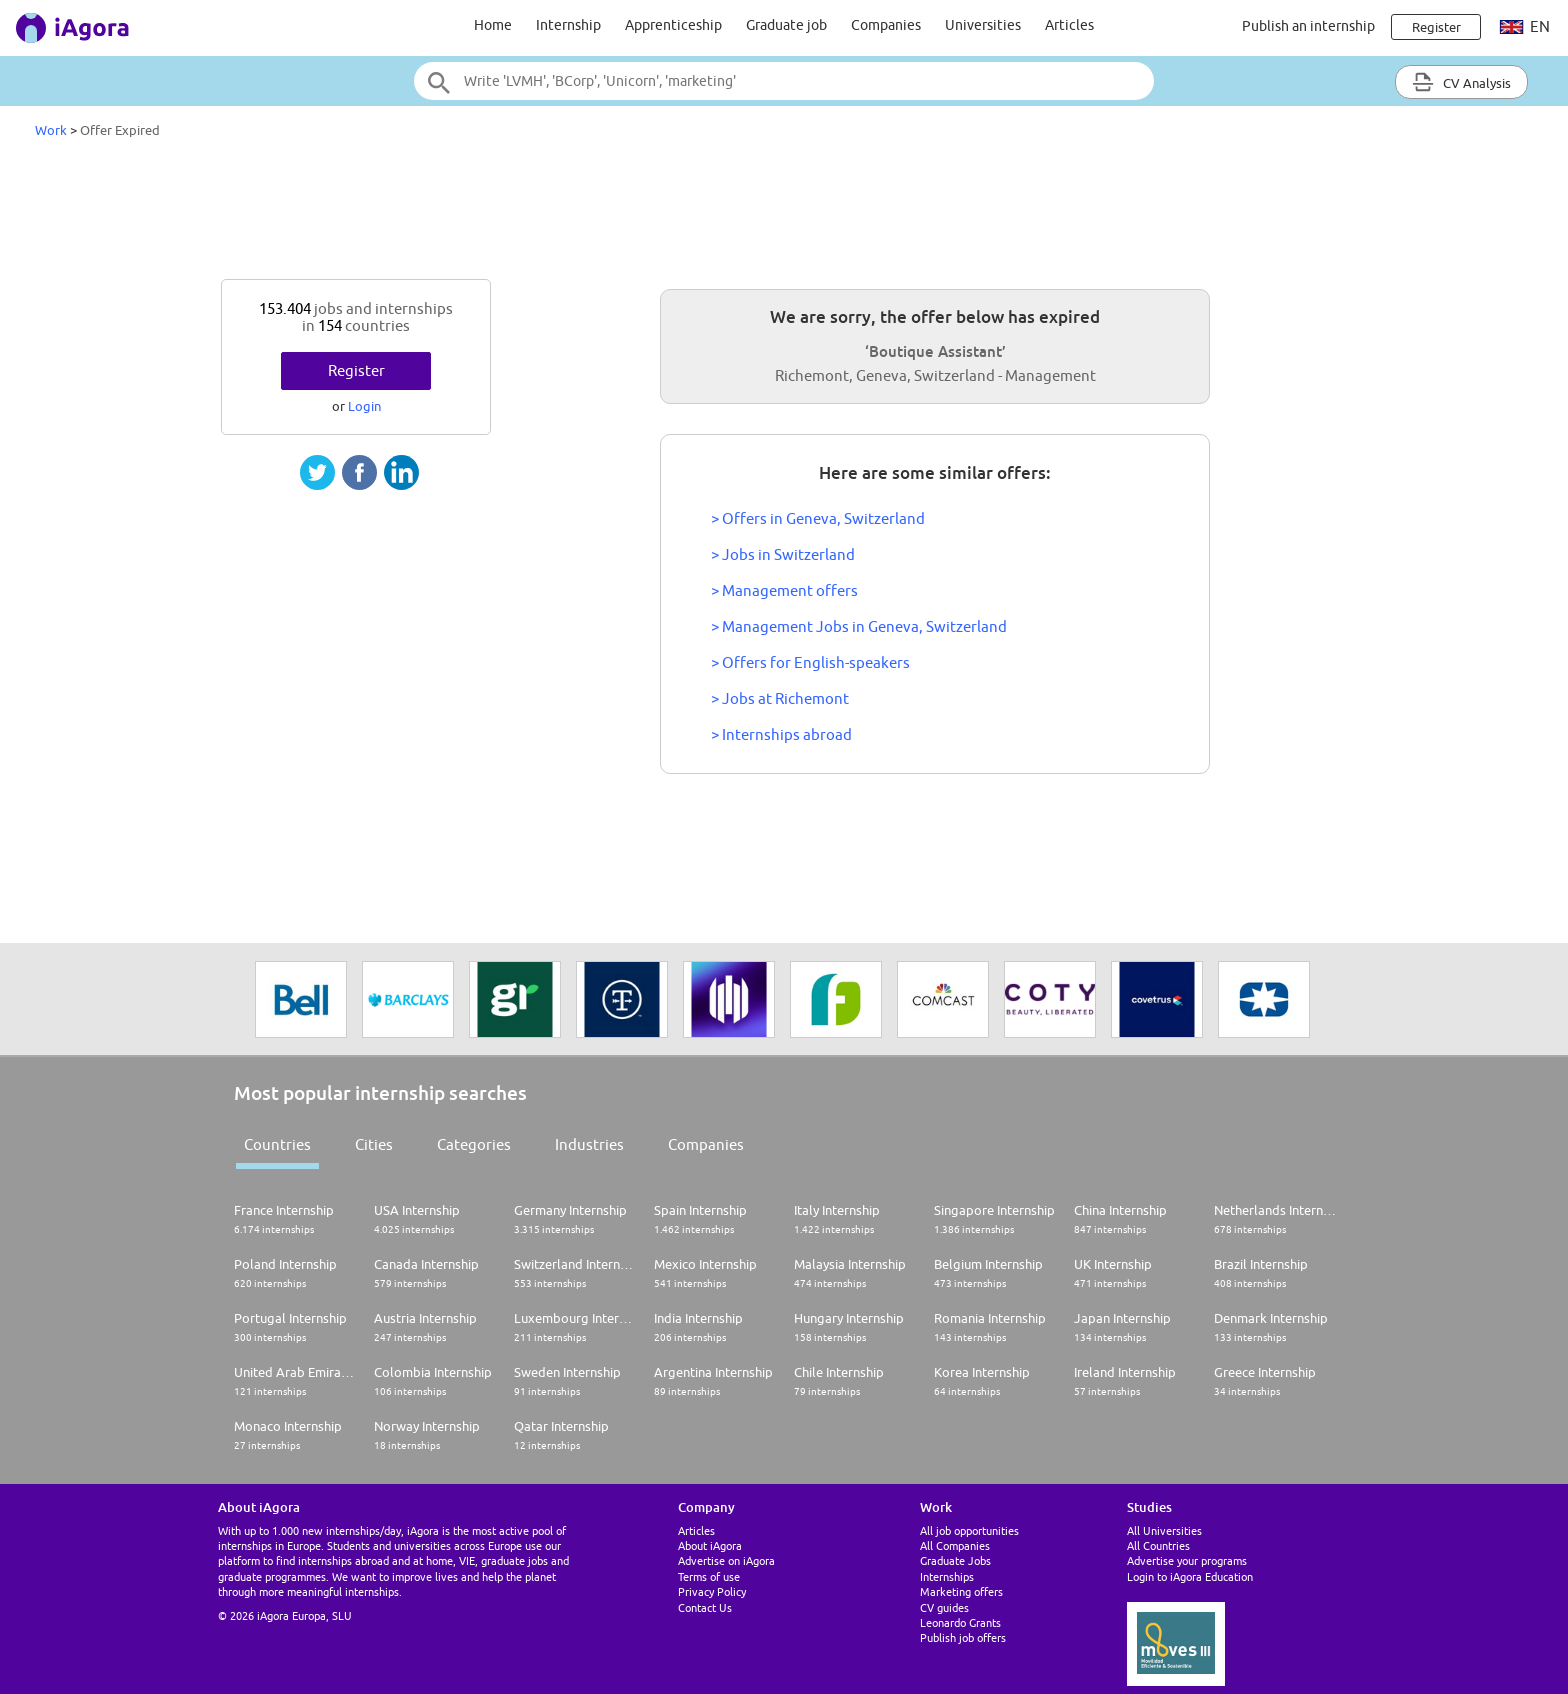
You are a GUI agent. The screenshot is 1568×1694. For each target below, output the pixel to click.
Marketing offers (961, 1591)
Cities (374, 1144)
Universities (983, 25)
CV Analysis (1461, 82)
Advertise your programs (1187, 1560)
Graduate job (786, 25)
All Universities (1164, 1530)
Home (493, 25)
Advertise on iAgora (726, 1560)
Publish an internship (1308, 26)
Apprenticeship (673, 25)
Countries (277, 1144)
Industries (589, 1144)
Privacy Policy (712, 1591)
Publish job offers (963, 1637)
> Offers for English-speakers (810, 662)
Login (364, 406)
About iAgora (710, 1545)
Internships (947, 1576)
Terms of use (709, 1576)
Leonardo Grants (960, 1622)
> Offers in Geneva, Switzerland (818, 518)
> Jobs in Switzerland (783, 554)
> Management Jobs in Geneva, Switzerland (859, 626)
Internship (568, 25)
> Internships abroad (781, 734)
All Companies (955, 1545)
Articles (1069, 25)
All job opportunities (969, 1530)
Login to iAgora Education (1190, 1576)
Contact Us (705, 1607)
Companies (886, 25)
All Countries (1158, 1545)
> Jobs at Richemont (780, 698)
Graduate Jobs (955, 1560)
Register (356, 370)
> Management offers (784, 590)
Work (51, 130)
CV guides (944, 1607)
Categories (474, 1144)
